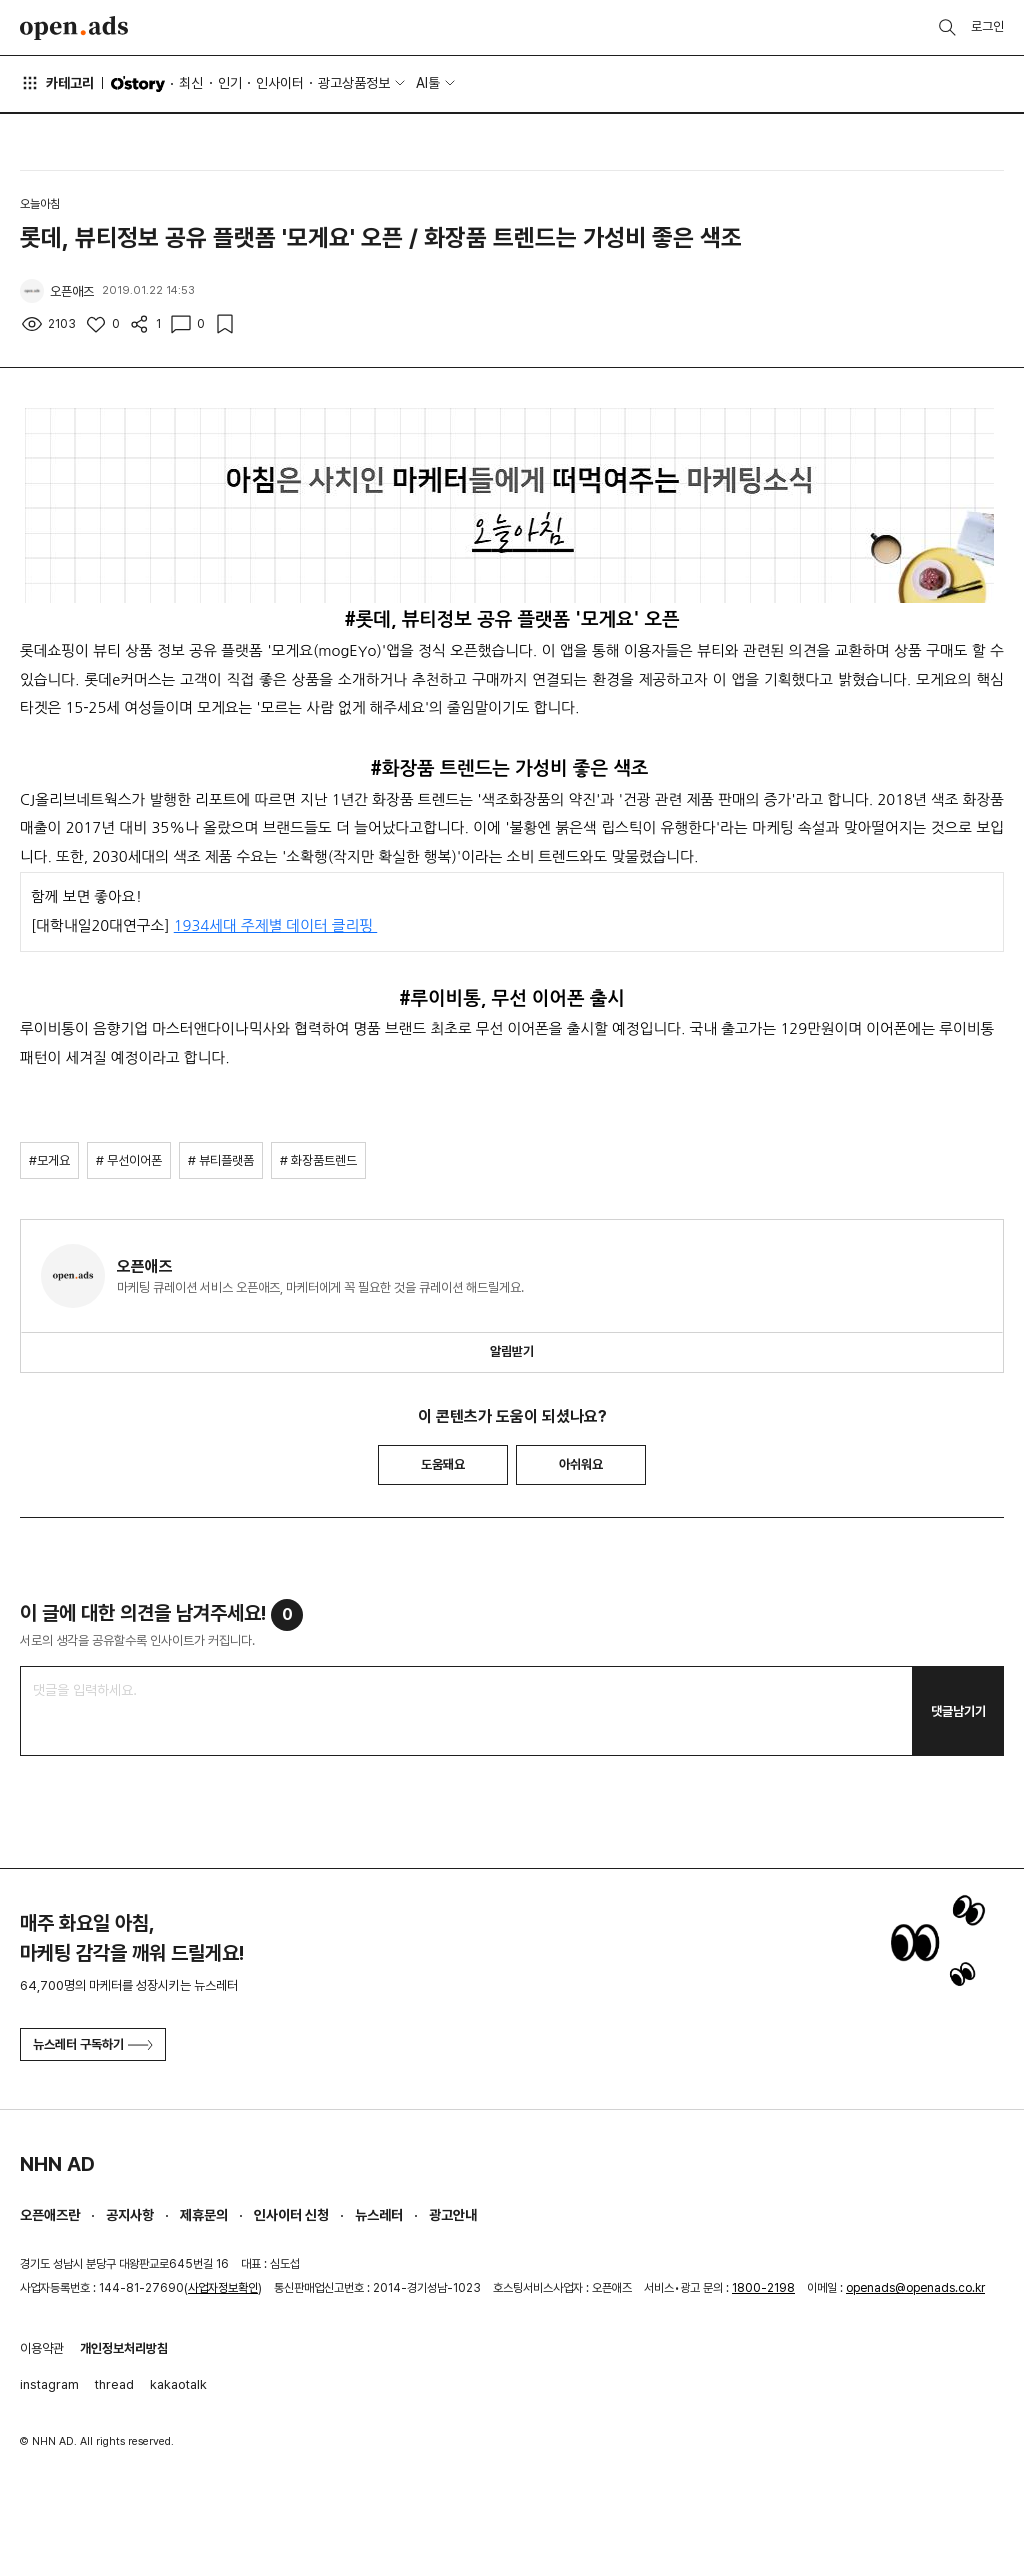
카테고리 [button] (57, 83)
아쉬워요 (581, 1464)
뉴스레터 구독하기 (93, 2044)
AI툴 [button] (428, 83)
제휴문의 (204, 2215)
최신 (191, 83)
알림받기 (512, 1351)
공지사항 (130, 2215)
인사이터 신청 (291, 2215)
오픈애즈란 (50, 2215)
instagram (49, 2384)
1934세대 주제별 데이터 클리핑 (276, 925)
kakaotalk (178, 2384)
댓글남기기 (958, 1711)
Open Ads (74, 28)
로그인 (987, 26)
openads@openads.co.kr (915, 2288)
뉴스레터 (379, 2215)
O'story (138, 84)
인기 (230, 83)
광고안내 (453, 2215)
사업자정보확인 (223, 2288)
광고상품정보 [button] (354, 83)
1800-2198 (763, 2288)
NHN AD (57, 2164)
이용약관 (42, 2348)
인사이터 (280, 83)
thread (114, 2384)
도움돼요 (443, 1464)
